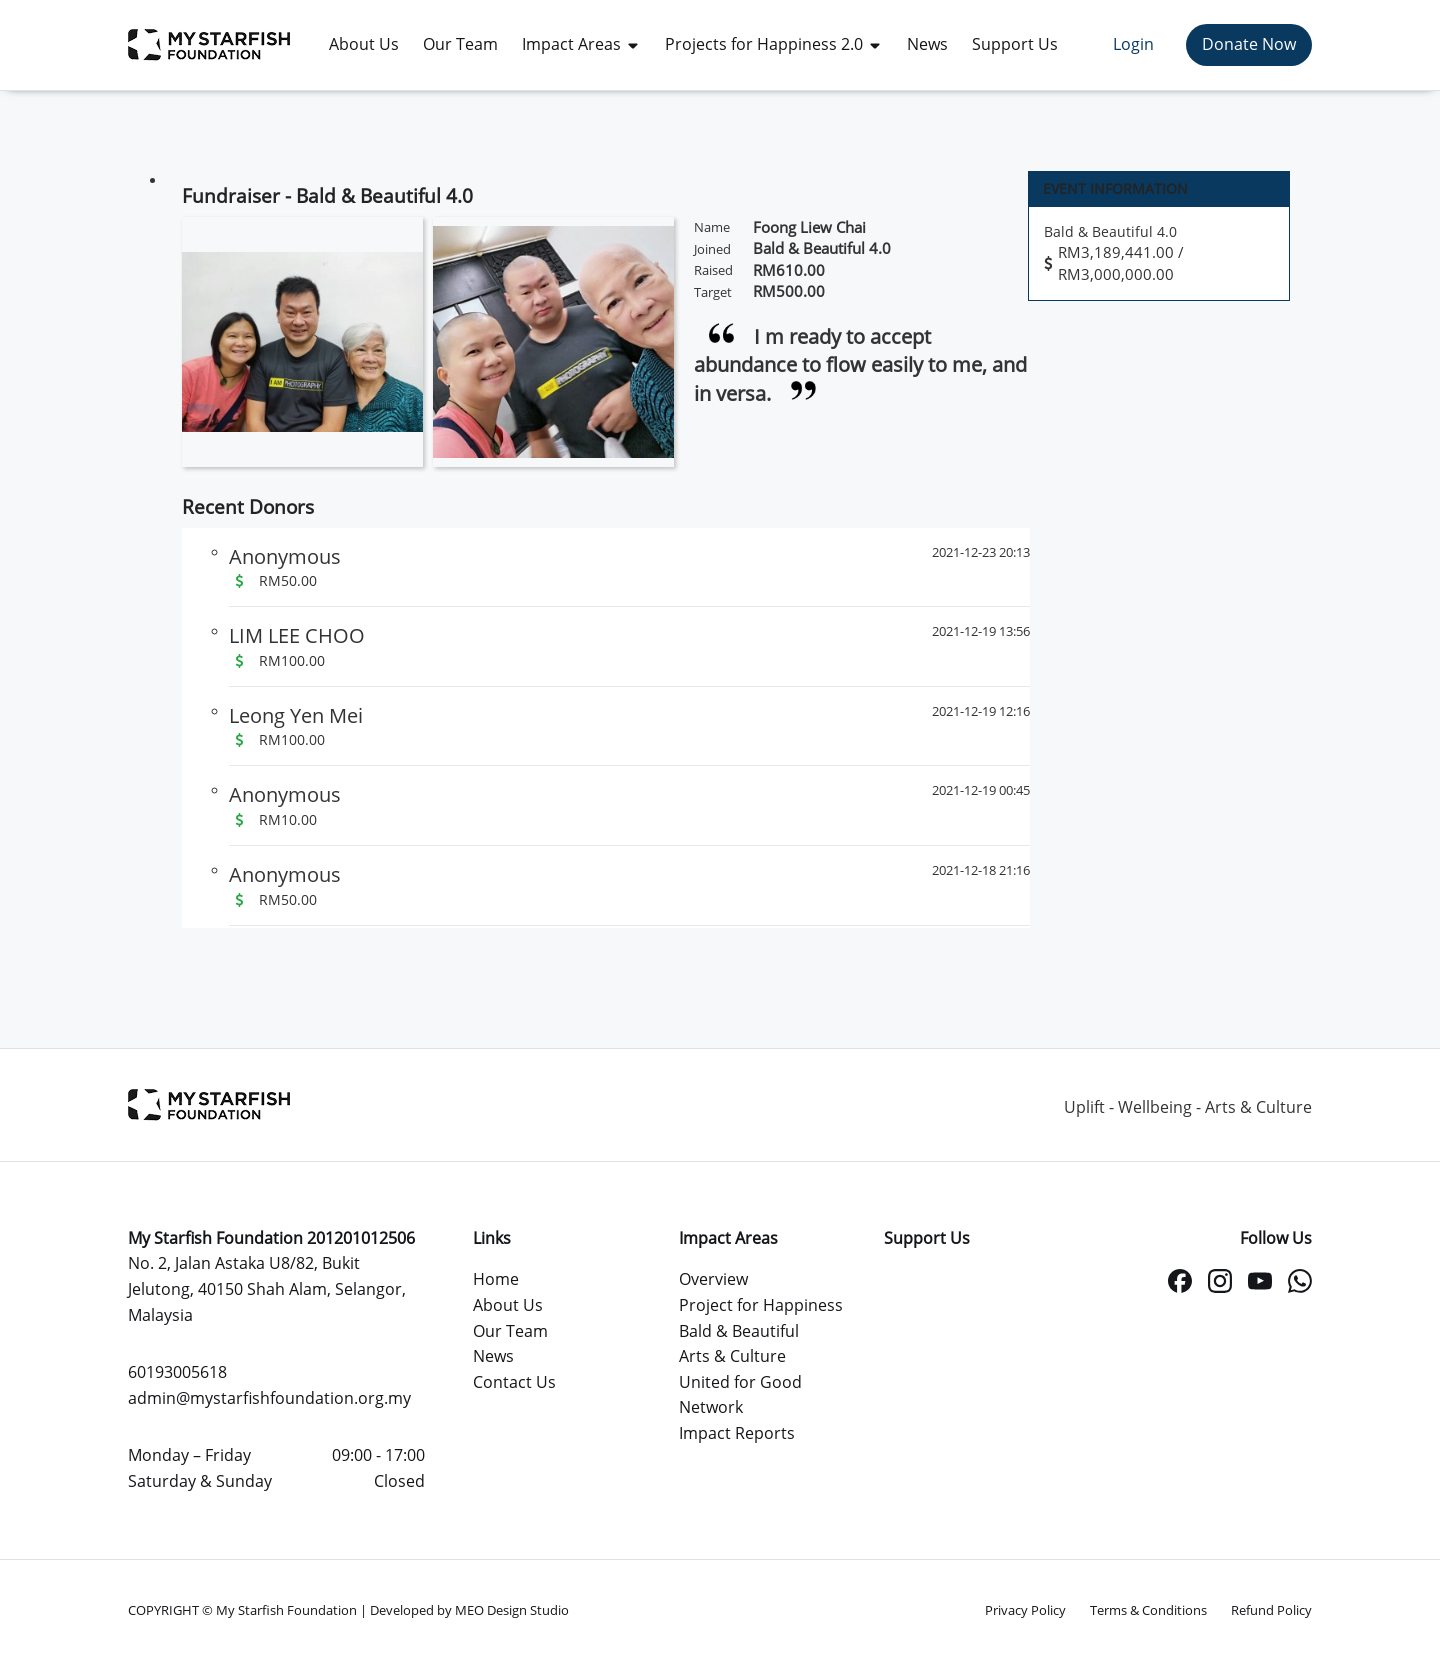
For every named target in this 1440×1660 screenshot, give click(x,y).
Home (496, 1279)
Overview (713, 1279)
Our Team (510, 1331)
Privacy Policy (1025, 1610)
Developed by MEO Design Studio (469, 1610)
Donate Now (1249, 44)
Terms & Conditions (1148, 1610)
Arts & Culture (732, 1356)
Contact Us (514, 1382)
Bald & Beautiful (739, 1331)
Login (1133, 44)
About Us (508, 1305)
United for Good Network (740, 1395)
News (493, 1356)
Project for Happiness (761, 1305)
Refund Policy (1271, 1610)
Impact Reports (737, 1433)
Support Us (927, 1238)
